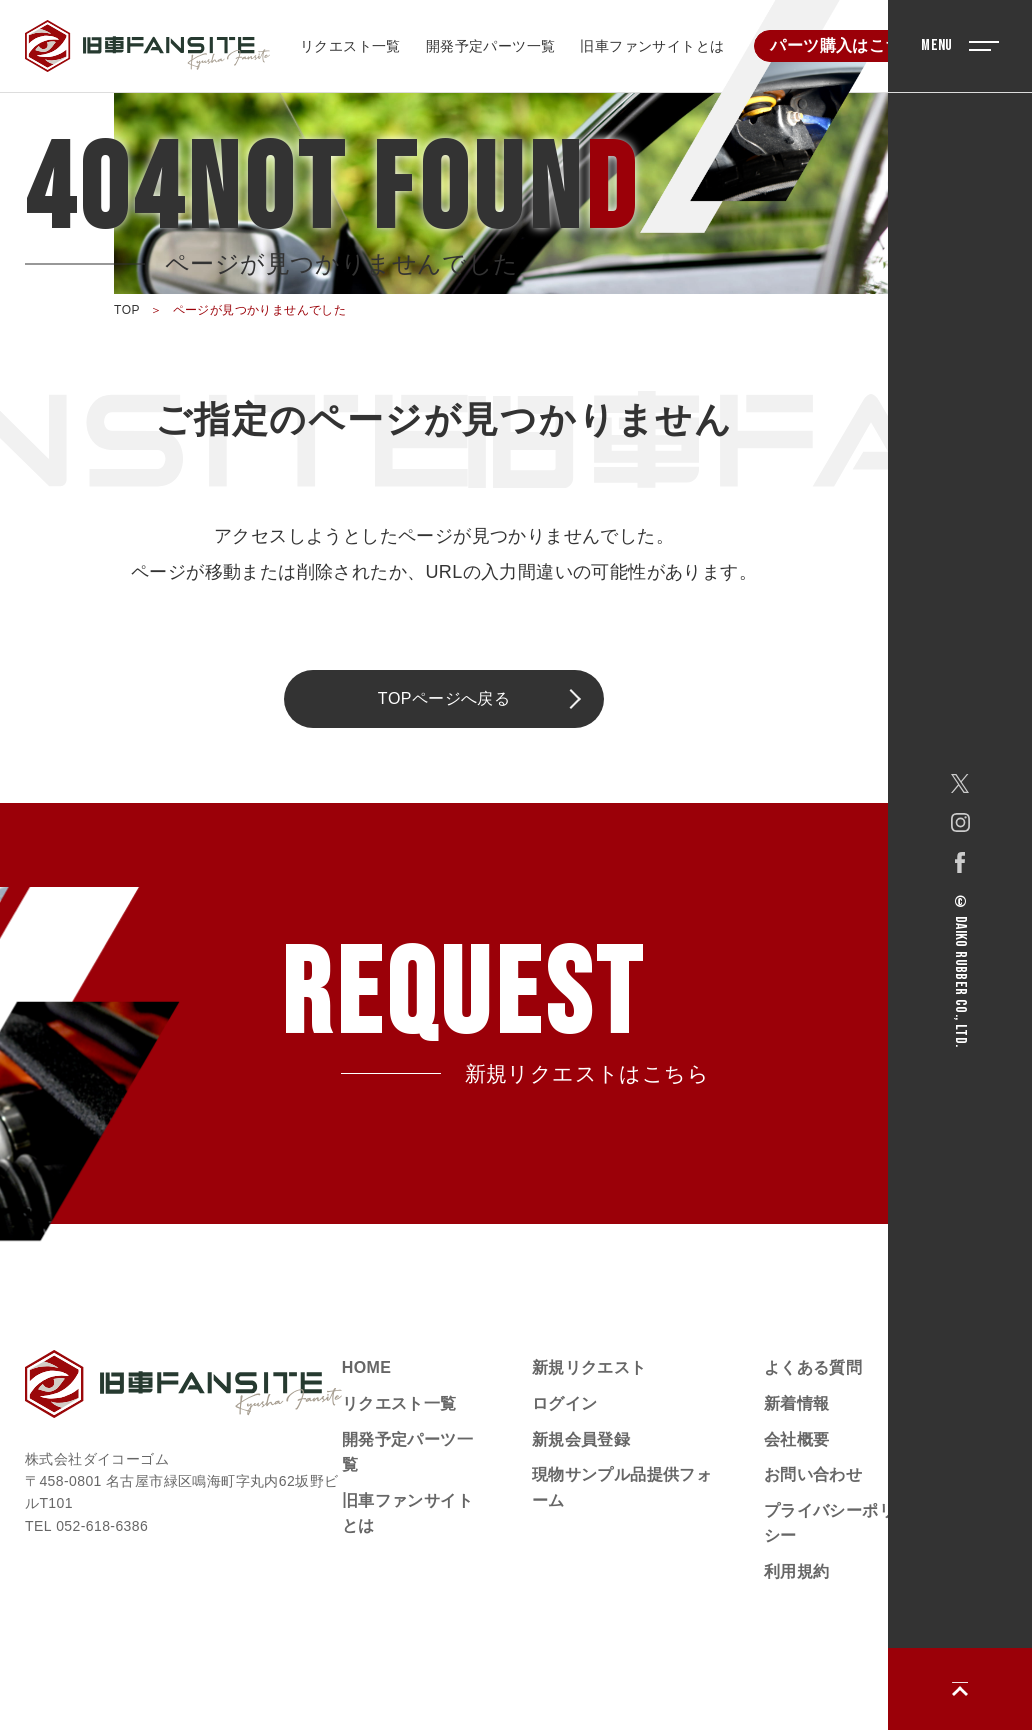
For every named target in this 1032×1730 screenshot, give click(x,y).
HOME (367, 1367)
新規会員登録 (581, 1439)
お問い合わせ (813, 1474)
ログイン (565, 1403)
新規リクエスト (589, 1367)
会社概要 (797, 1439)
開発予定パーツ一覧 (491, 46)
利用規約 (797, 1571)
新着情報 (797, 1403)
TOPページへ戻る (444, 698)
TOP (127, 310)
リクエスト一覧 (350, 46)
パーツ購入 (844, 45)
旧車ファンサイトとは (652, 46)
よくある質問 (813, 1367)
